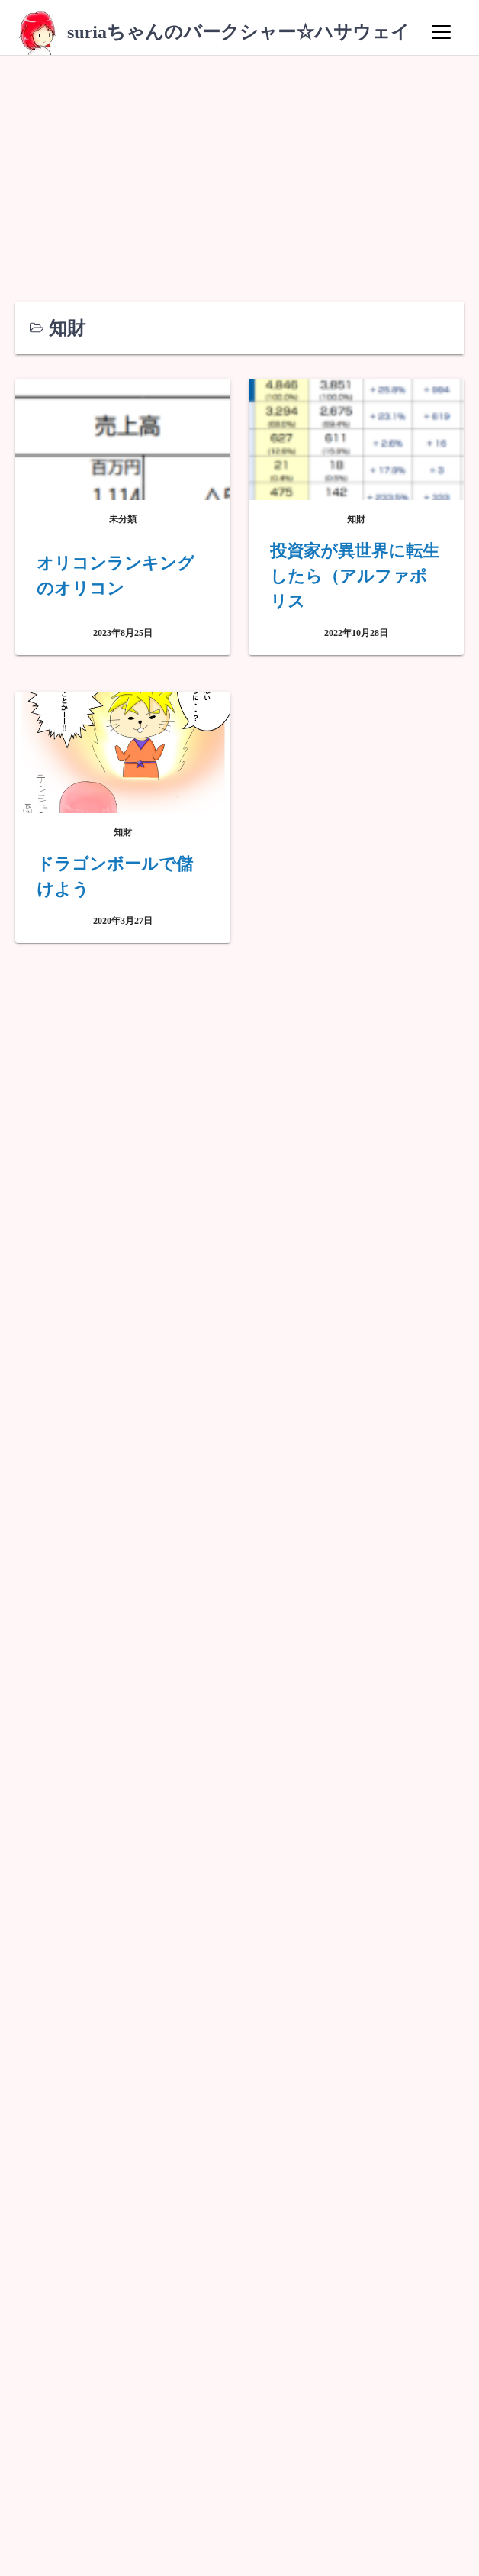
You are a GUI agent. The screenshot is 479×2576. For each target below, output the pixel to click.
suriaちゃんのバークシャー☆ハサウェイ (238, 32)
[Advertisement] (239, 169)
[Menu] (441, 32)
